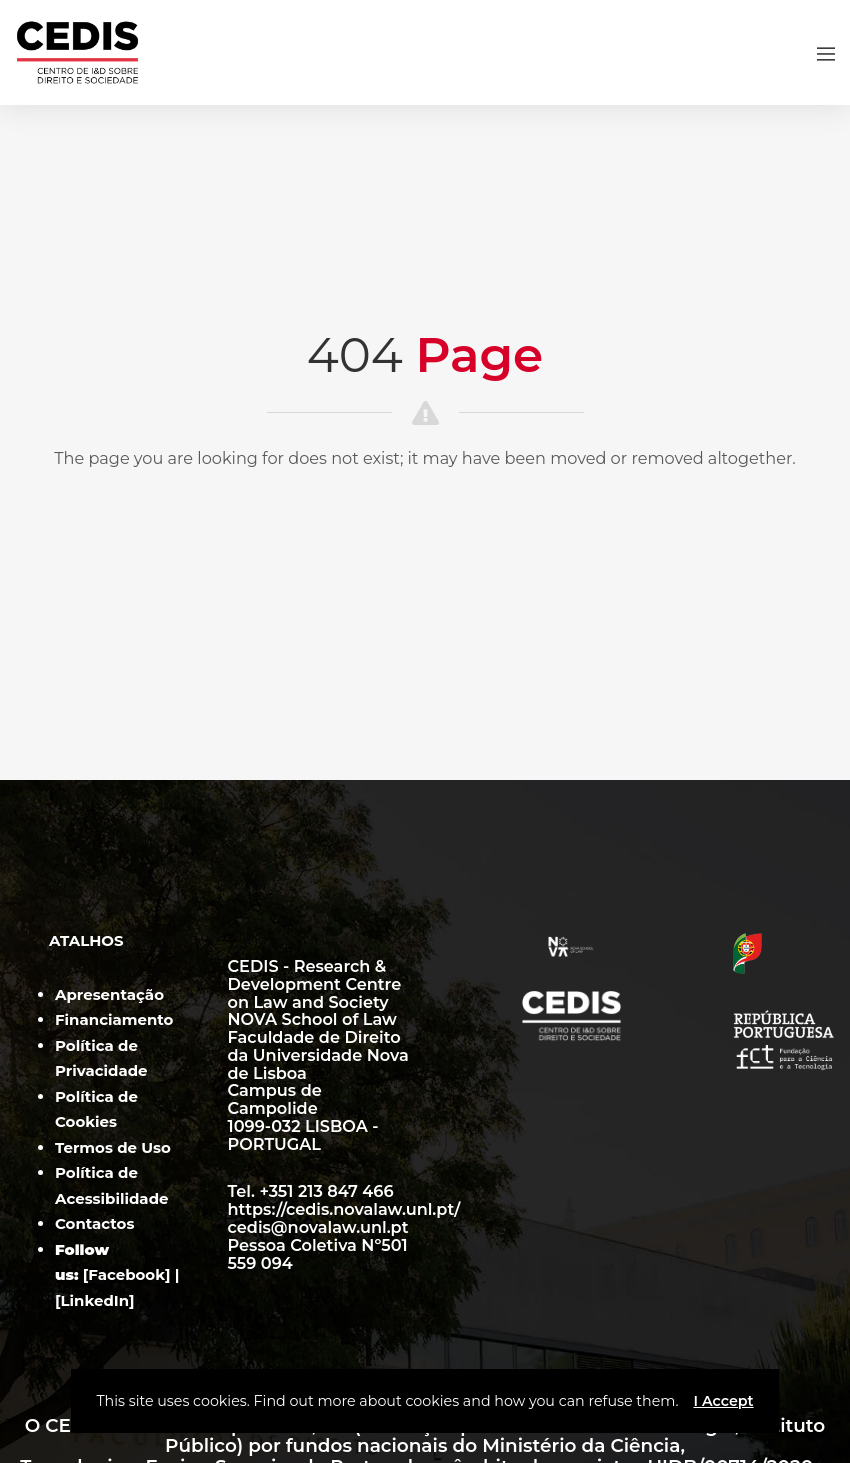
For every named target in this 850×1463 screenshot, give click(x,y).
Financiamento (114, 1019)
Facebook (126, 1274)
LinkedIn (95, 1300)
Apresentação (109, 994)
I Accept (723, 1401)
